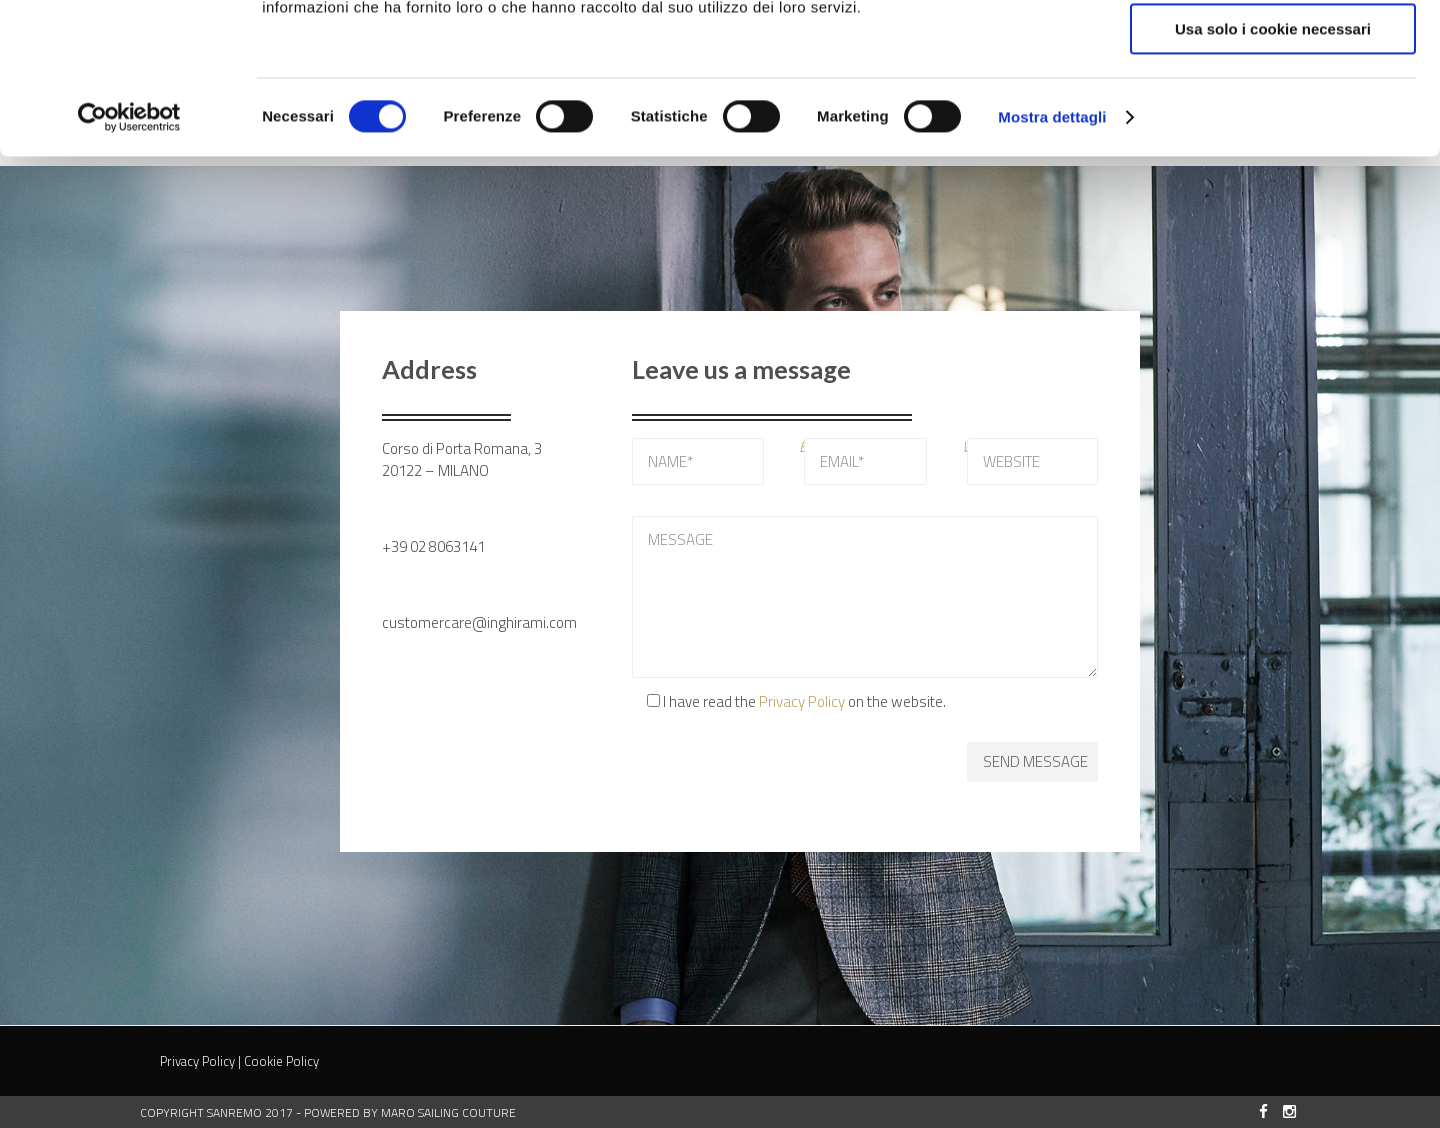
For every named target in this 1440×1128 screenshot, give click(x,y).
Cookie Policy (281, 1061)
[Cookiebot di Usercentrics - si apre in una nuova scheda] (129, 255)
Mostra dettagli (1052, 254)
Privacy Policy (802, 701)
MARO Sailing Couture (448, 1112)
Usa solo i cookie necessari (1273, 166)
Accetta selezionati (1272, 108)
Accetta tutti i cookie (1273, 49)
